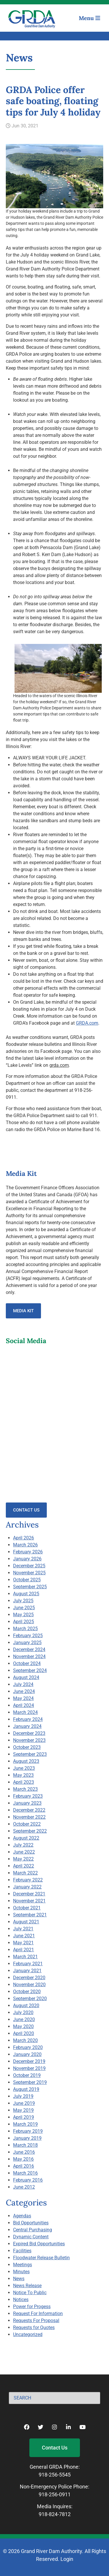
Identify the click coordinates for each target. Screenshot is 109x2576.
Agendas (22, 2216)
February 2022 (28, 1880)
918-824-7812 (55, 2514)
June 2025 (24, 1607)
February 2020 (28, 2047)
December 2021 (29, 1894)
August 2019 (26, 2089)
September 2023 (30, 1754)
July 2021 (23, 1928)
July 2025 (23, 1600)
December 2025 (29, 1566)
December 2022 (29, 1810)
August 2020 (26, 2005)
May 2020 (23, 2026)
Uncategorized (27, 2334)
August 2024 (26, 1677)
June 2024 (24, 1691)
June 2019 (24, 2103)
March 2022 (25, 1873)
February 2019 (28, 2131)
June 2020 (24, 2019)
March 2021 (25, 1956)
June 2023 (24, 1768)
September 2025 (30, 1586)
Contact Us (26, 1510)
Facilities (22, 2250)
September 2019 (30, 2082)
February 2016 (28, 2180)
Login (66, 2559)
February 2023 (28, 1796)
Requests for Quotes (34, 2327)
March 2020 (25, 2040)
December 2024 (29, 1649)
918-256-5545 (55, 2475)
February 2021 (28, 1963)
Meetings (22, 2264)
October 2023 (27, 1747)
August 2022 (26, 1838)
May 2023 (23, 1775)
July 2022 (23, 1845)
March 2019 (25, 2124)
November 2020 (29, 1984)
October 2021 (27, 1908)
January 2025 (27, 1642)
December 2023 (29, 1733)
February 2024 (28, 1719)
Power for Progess (32, 2306)
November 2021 (29, 1901)
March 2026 (25, 1545)
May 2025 (23, 1614)
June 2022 (24, 1852)
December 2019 (29, 2061)
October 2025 (27, 1579)
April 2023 (23, 1782)
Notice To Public (30, 2292)
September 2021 (30, 1915)
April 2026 (23, 1538)
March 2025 (25, 1628)
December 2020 (29, 1977)
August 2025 (26, 1593)
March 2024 (25, 1712)
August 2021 (26, 1922)
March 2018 (25, 2145)
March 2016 (25, 2173)
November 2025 (29, 1572)
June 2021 (24, 1935)
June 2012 (24, 2187)
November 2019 (29, 2068)
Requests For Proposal (36, 2320)
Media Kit (23, 1310)
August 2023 (26, 1761)
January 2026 (27, 1559)
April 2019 (23, 2117)
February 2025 (28, 1635)
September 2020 (30, 1998)
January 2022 (27, 1887)
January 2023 (27, 1803)
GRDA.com (87, 1023)
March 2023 (25, 1789)
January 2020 (27, 2054)
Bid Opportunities (31, 2223)
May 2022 (23, 1859)
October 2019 (27, 2075)
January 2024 (27, 1726)
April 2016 (23, 2166)
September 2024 (30, 1670)
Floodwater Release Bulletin (41, 2257)
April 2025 (23, 1621)
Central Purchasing (32, 2230)
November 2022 (29, 1817)
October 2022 (27, 1824)
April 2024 (23, 1705)
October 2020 (27, 1991)
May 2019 (23, 2110)
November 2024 (29, 1656)
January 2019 (27, 2138)
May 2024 (23, 1698)
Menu (89, 18)
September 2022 (30, 1831)
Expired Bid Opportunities (39, 2243)
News (18, 2278)
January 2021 (27, 1970)
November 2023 (29, 1740)
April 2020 (23, 2033)
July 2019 (23, 2096)
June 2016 (24, 2152)
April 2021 (23, 1949)
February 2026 (28, 1552)
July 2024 (23, 1684)
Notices (20, 2299)
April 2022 (23, 1866)
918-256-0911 (55, 2494)
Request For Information (38, 2313)
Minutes (21, 2271)
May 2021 (23, 1942)
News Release (27, 2285)
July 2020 (23, 2012)
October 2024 (27, 1663)
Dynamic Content (31, 2236)
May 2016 (23, 2159)
